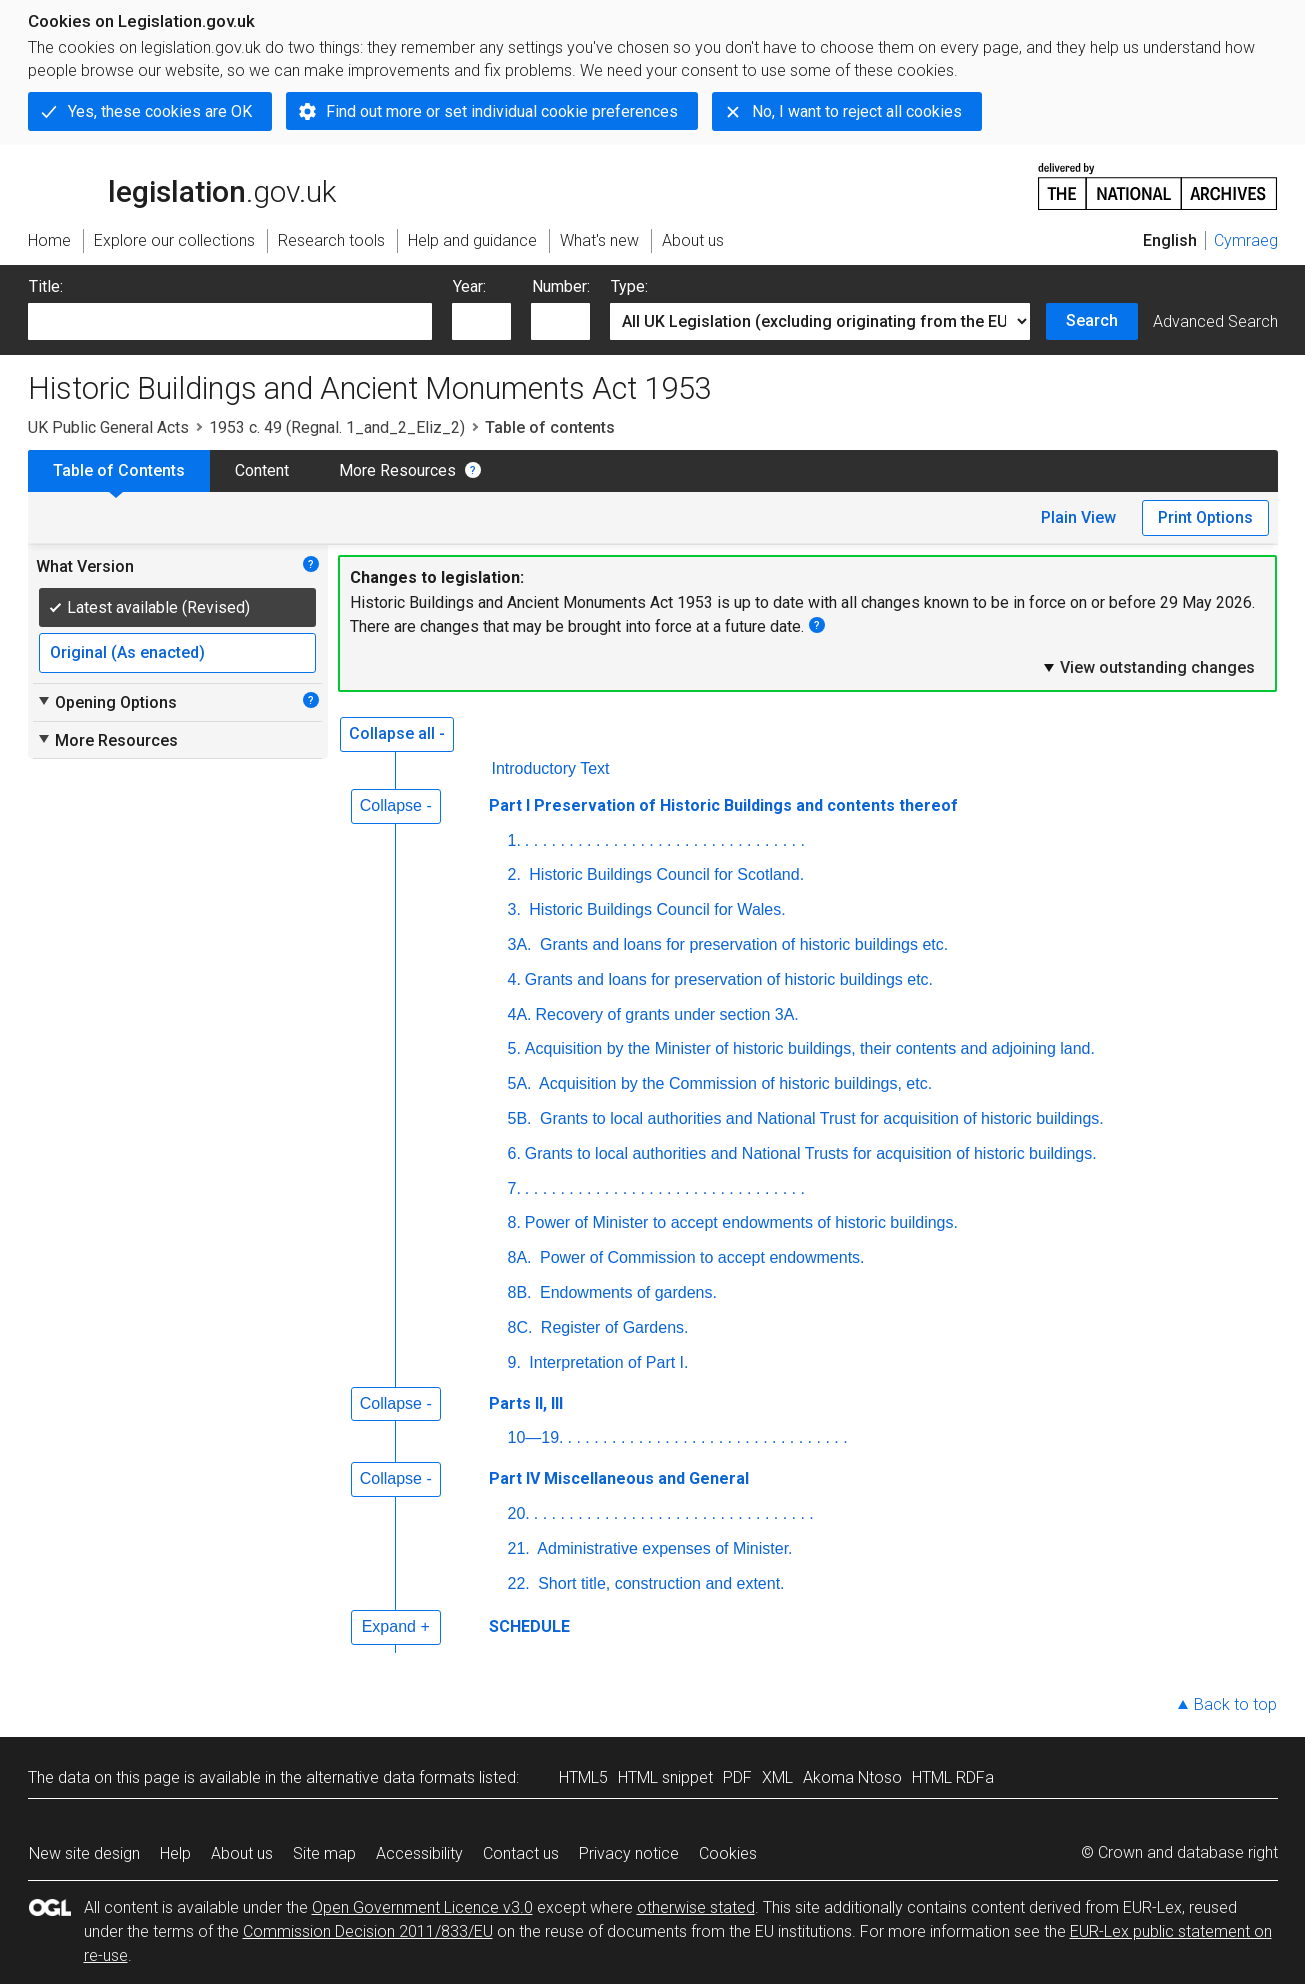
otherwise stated (696, 1907)
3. (514, 909)
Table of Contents (119, 470)
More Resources (397, 470)
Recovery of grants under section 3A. (667, 1014)
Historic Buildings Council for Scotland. (664, 874)
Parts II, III (526, 1403)
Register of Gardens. (612, 1327)
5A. (520, 1083)
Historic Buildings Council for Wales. (655, 909)
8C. (520, 1327)
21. (519, 1548)
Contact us (521, 1853)
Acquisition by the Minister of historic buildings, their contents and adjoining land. (810, 1048)
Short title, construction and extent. (659, 1583)
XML (777, 1777)
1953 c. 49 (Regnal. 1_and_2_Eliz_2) (337, 427)
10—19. (536, 1437)
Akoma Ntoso (852, 1777)
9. (514, 1362)
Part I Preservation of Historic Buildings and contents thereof (723, 805)
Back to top (1235, 1704)
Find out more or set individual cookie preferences (502, 111)
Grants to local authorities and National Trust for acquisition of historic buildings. (820, 1118)
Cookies (728, 1853)
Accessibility (419, 1853)
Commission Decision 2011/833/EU (368, 1931)
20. (519, 1513)
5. (514, 1048)
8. (514, 1222)
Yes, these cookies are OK (160, 111)
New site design (84, 1853)
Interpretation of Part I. (607, 1362)
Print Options (1205, 517)
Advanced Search (1215, 321)
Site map (324, 1853)
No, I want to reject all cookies (857, 111)
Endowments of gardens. (626, 1292)
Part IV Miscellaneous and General (619, 1478)
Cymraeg (1246, 240)
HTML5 (583, 1777)
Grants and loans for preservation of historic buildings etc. (729, 979)
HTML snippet (665, 1777)
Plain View (1078, 517)
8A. (520, 1257)
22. (519, 1583)
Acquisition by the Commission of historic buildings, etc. (734, 1083)
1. (514, 840)
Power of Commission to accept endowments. (700, 1257)
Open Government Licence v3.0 (422, 1907)
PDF (737, 1777)
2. (514, 874)
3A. (520, 944)
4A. (520, 1014)
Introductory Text (551, 768)
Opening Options (106, 702)
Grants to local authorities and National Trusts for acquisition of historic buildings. (811, 1153)
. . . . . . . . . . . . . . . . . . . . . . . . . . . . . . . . (665, 840)
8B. (520, 1292)
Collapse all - (397, 733)
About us (242, 1853)
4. (514, 979)
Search (1092, 320)
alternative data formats (390, 1777)
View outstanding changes (1148, 667)
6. (514, 1153)
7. (514, 1188)
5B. (520, 1118)
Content (262, 470)
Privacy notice (629, 1853)
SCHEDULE (529, 1626)
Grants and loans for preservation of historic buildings (744, 944)
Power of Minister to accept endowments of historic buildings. (741, 1222)
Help (175, 1853)
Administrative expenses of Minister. (663, 1548)
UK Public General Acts (108, 427)
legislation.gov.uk (182, 185)
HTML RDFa (953, 1777)
